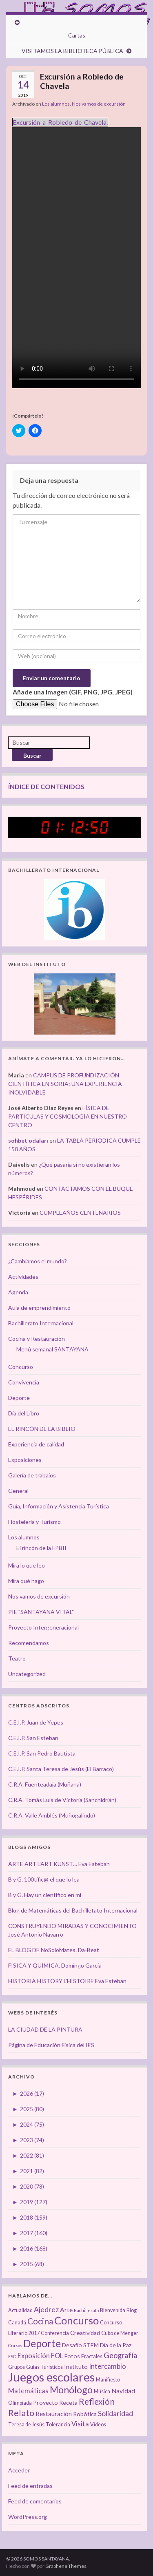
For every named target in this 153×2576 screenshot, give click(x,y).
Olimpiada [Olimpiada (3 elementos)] (20, 2403)
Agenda (18, 1292)
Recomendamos (28, 1642)
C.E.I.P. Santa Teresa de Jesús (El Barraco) (61, 1768)
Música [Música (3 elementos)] (102, 2391)
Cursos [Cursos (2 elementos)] (15, 2345)
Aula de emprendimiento (39, 1307)
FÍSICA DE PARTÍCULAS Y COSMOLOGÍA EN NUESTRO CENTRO (67, 1116)
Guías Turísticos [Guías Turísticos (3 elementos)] (44, 2367)
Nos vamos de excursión (99, 104)
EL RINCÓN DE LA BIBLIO (41, 1428)
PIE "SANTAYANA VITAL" (41, 1611)
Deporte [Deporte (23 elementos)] (42, 2343)
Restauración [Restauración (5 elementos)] (53, 2413)
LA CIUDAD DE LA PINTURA (45, 2029)
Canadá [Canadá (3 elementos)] (17, 2323)
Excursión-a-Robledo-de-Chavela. (60, 122)
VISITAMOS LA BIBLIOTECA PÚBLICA (72, 50)
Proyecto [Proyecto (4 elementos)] (45, 2402)
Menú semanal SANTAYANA (52, 1349)
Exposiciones (25, 1459)
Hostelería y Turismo (34, 1521)
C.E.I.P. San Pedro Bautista (41, 1753)
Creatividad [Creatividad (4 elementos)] (85, 2332)
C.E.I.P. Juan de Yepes (35, 1722)
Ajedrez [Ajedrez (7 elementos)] (46, 2309)
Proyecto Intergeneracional (43, 1627)
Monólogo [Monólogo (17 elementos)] (71, 2389)
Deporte (19, 1397)
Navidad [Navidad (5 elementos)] (123, 2391)
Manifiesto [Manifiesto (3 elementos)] (108, 2380)
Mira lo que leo (26, 1565)
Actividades (23, 1276)
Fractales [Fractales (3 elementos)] (91, 2356)
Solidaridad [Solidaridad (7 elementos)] (115, 2413)
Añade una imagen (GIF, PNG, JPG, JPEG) (73, 692)
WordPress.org (27, 2516)
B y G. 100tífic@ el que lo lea (44, 1879)
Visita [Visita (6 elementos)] (80, 2424)
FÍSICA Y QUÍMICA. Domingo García (55, 1965)
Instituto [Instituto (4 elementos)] (76, 2366)
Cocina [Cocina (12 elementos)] (40, 2321)
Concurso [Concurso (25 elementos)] (76, 2320)
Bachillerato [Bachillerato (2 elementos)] (86, 2310)
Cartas (76, 35)
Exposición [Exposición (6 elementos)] (34, 2356)
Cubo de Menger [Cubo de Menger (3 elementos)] (119, 2333)
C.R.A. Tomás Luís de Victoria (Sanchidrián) (62, 1799)
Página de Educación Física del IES (51, 2044)
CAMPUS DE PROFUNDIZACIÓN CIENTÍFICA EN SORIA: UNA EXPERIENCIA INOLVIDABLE (65, 1084)
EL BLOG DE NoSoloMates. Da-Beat (53, 1949)
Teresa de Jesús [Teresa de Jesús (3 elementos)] (26, 2424)
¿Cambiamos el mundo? (37, 1261)
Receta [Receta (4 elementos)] (68, 2402)
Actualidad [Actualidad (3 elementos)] (20, 2310)
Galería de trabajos (32, 1475)
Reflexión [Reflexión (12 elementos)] (97, 2401)
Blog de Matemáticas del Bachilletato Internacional (72, 1910)
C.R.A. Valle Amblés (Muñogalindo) (51, 1815)
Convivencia (23, 1382)
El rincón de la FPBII (41, 1547)
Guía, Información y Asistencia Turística (58, 1506)
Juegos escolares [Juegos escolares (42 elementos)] (51, 2377)
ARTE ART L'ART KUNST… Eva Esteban (59, 1863)
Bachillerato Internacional (40, 1323)
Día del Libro (23, 1413)
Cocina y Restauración (36, 1338)
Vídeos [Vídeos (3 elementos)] (98, 2424)
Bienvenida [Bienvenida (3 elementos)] (112, 2310)
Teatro (17, 1658)
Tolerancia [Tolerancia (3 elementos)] (58, 2424)
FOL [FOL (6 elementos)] (57, 2356)
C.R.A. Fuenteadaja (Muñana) (44, 1784)
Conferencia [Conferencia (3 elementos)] (55, 2333)
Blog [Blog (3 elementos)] (131, 2310)
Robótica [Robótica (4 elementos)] (85, 2413)
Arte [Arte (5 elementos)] (66, 2309)
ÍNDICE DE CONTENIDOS (46, 786)
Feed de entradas (30, 2485)
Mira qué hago (26, 1580)
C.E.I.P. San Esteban (33, 1737)
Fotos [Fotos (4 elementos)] (72, 2356)
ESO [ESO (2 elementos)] (12, 2356)
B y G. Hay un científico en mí (44, 1894)
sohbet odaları (28, 1140)
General (18, 1490)
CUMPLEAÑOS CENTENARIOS (80, 1212)
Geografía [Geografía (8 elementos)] (120, 2355)
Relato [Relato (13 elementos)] (21, 2413)
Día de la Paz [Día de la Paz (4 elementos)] (116, 2345)
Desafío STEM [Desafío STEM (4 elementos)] (80, 2345)
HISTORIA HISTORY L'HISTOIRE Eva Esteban (67, 1980)
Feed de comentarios (35, 2501)
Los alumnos (56, 104)
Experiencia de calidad (36, 1444)
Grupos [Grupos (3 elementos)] (16, 2367)
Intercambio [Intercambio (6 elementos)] (107, 2366)
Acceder (19, 2470)
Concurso (20, 1366)
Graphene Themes (65, 2566)
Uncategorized (27, 1673)
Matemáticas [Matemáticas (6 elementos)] (28, 2391)
